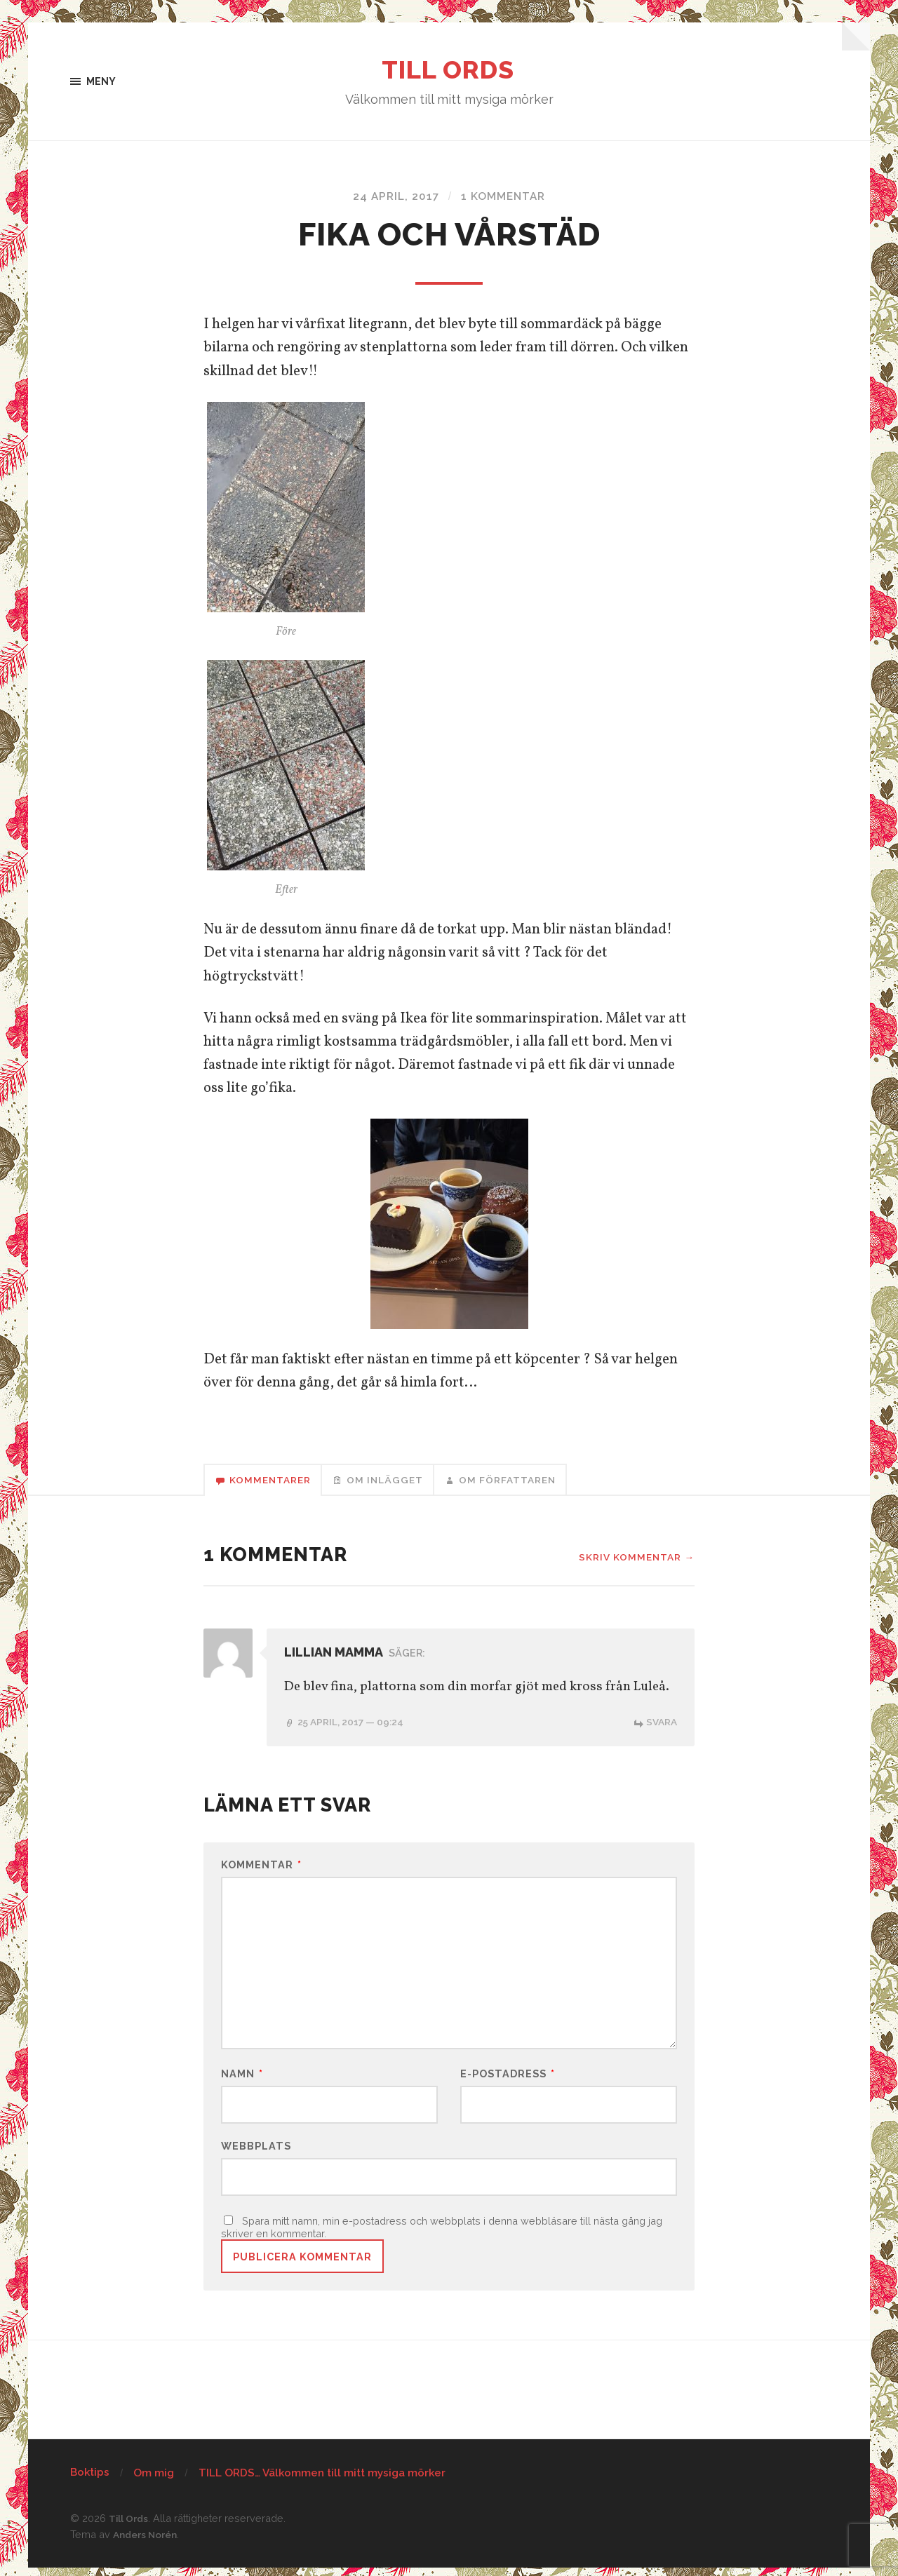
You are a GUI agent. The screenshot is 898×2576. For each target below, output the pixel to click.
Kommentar (261, 1868)
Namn (242, 2080)
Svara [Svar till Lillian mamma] (660, 1725)
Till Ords (449, 70)
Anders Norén (147, 2543)
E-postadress (507, 2080)
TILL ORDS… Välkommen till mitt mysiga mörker (322, 2481)
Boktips (89, 2480)
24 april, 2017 (393, 196)
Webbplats (256, 2152)
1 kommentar (504, 196)
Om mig (153, 2481)
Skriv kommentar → (635, 1561)
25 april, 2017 (353, 1725)
